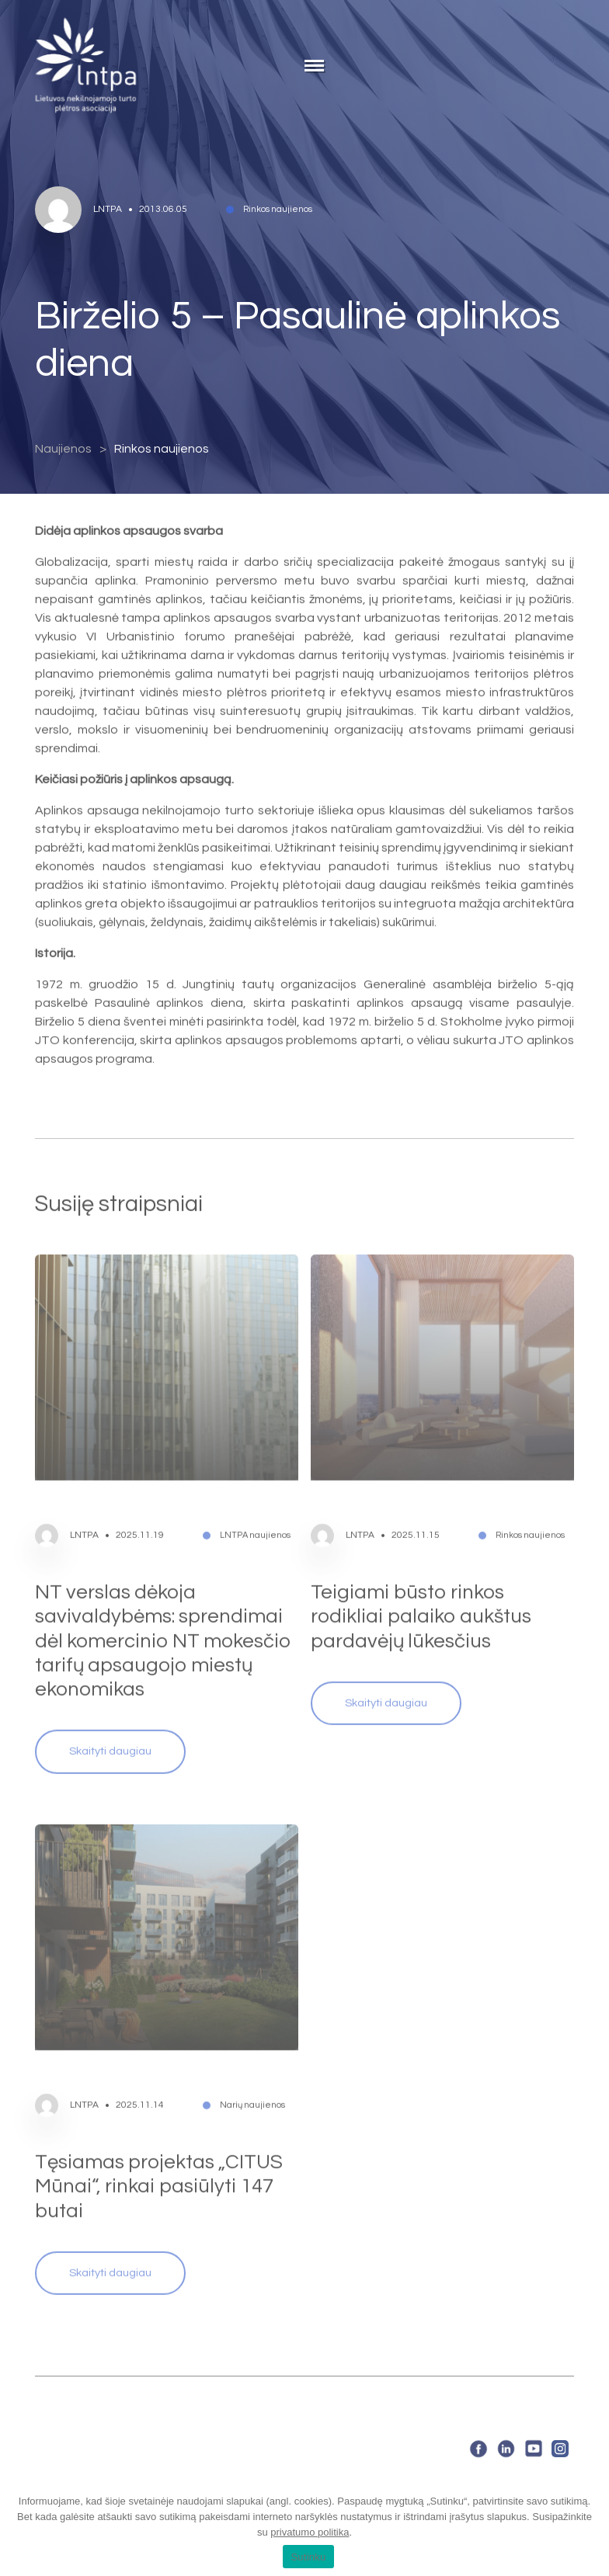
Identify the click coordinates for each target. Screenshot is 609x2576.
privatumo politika (309, 2532)
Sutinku (308, 2557)
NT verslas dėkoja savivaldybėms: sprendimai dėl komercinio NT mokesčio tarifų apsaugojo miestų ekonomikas (163, 1621)
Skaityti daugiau (110, 1732)
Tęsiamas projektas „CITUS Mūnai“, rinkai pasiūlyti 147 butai (159, 2167)
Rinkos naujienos (161, 449)
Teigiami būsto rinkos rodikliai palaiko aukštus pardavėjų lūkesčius (421, 1597)
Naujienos (63, 449)
